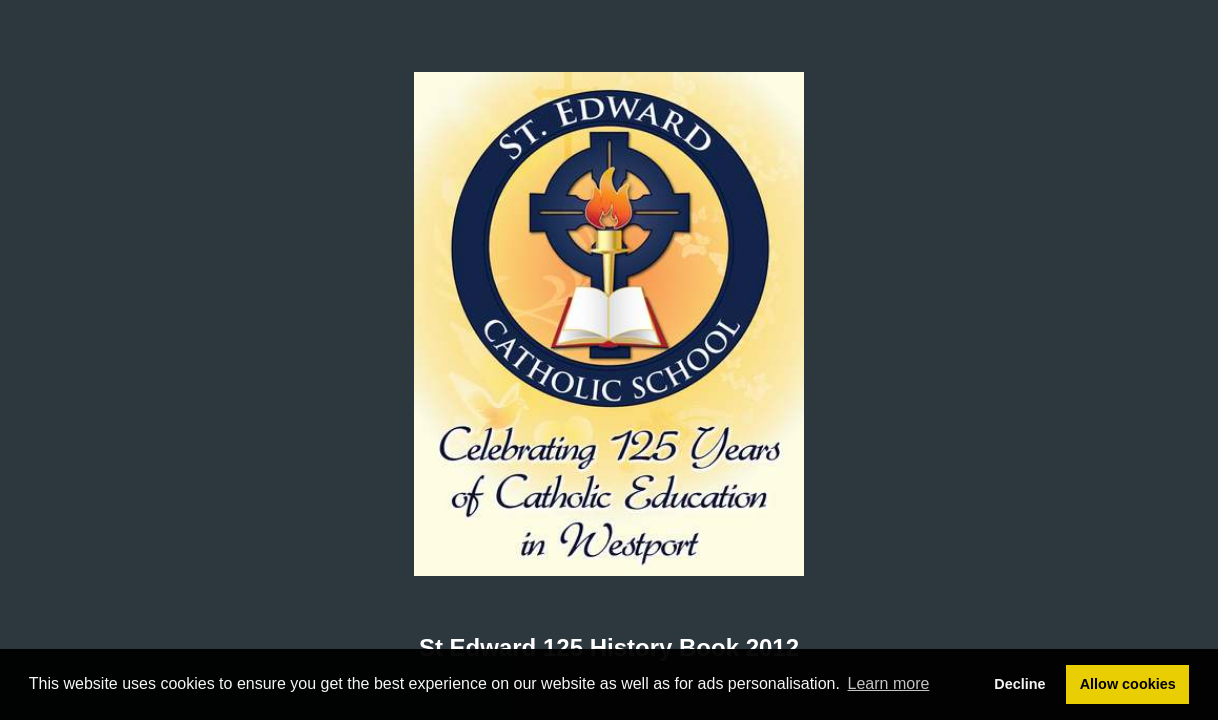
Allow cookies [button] (1128, 684)
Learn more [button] (889, 683)
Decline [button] (1019, 684)
